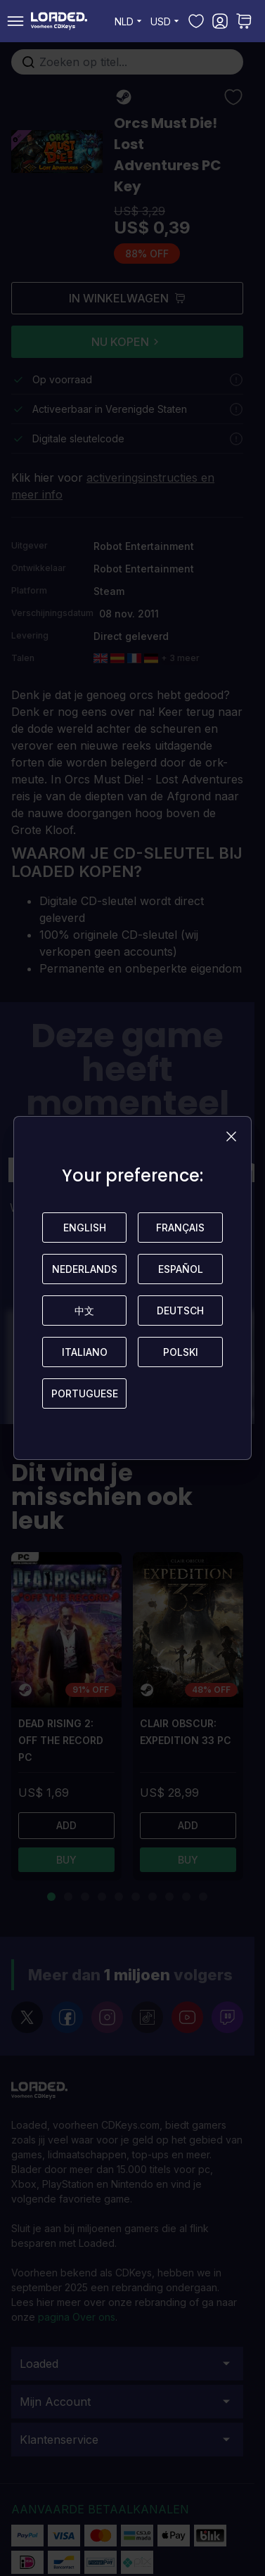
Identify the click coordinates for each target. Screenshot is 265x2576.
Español (180, 1269)
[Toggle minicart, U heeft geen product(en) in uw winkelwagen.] (244, 21)
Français (180, 1227)
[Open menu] (15, 21)
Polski (180, 1352)
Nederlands (84, 1269)
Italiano (85, 1352)
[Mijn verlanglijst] (196, 21)
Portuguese (84, 1393)
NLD (130, 21)
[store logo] (59, 21)
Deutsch (180, 1310)
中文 (84, 1310)
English (84, 1227)
